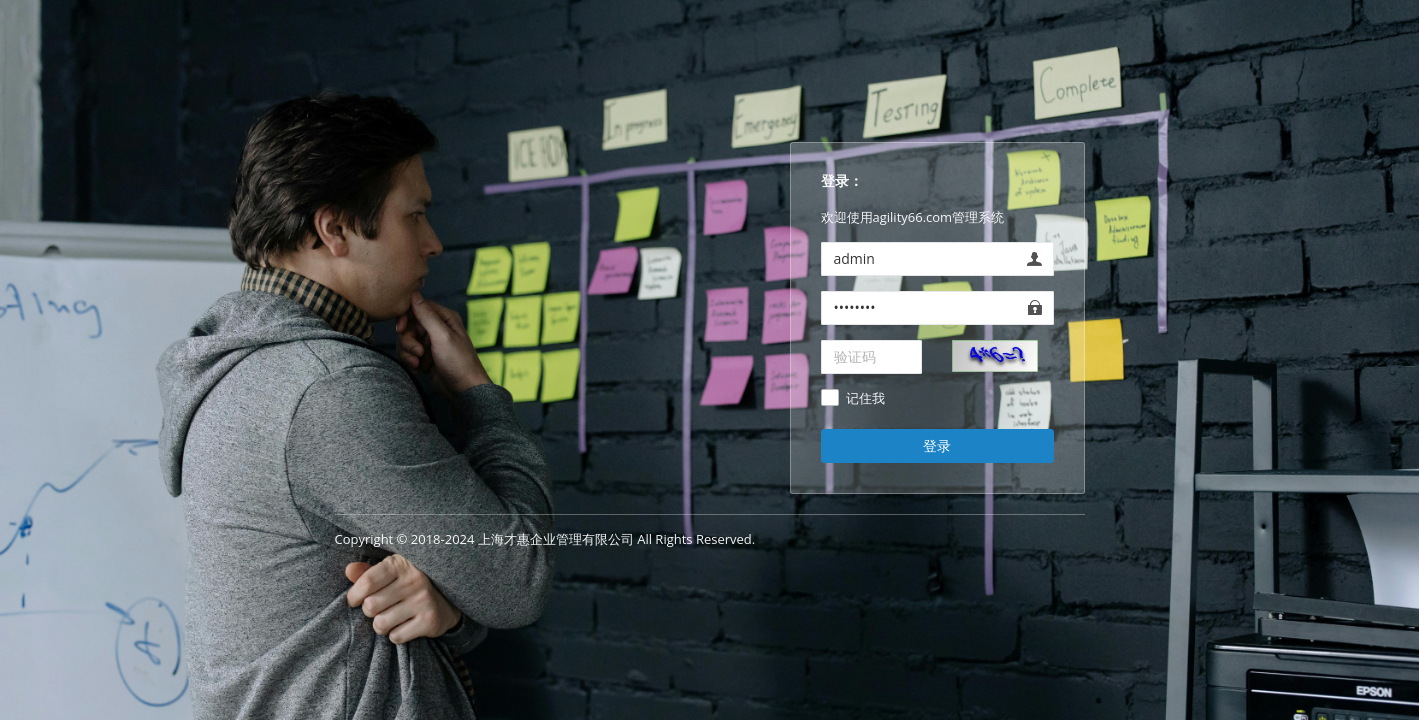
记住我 (865, 399)
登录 (937, 445)
